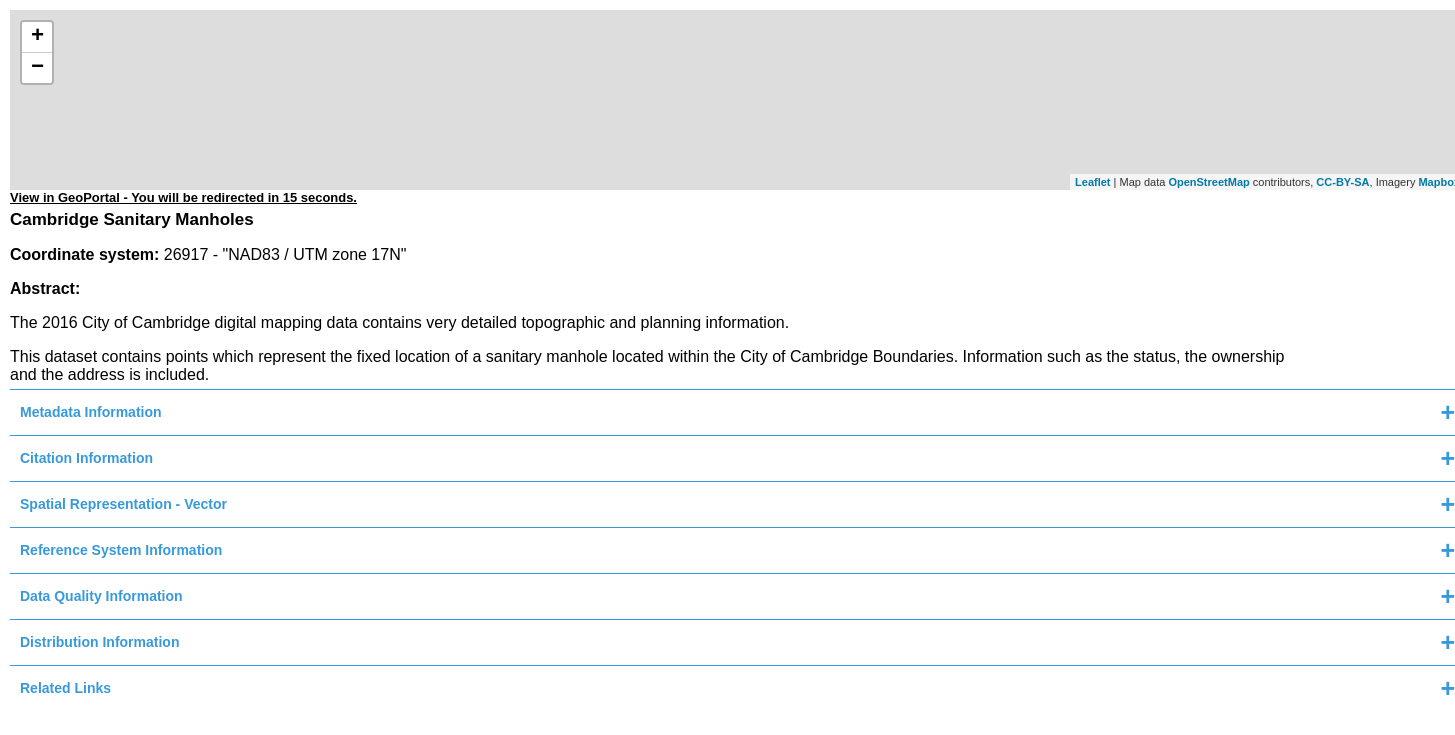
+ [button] (37, 37)
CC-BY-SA (1342, 182)
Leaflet (1092, 182)
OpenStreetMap (1208, 182)
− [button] (37, 68)
